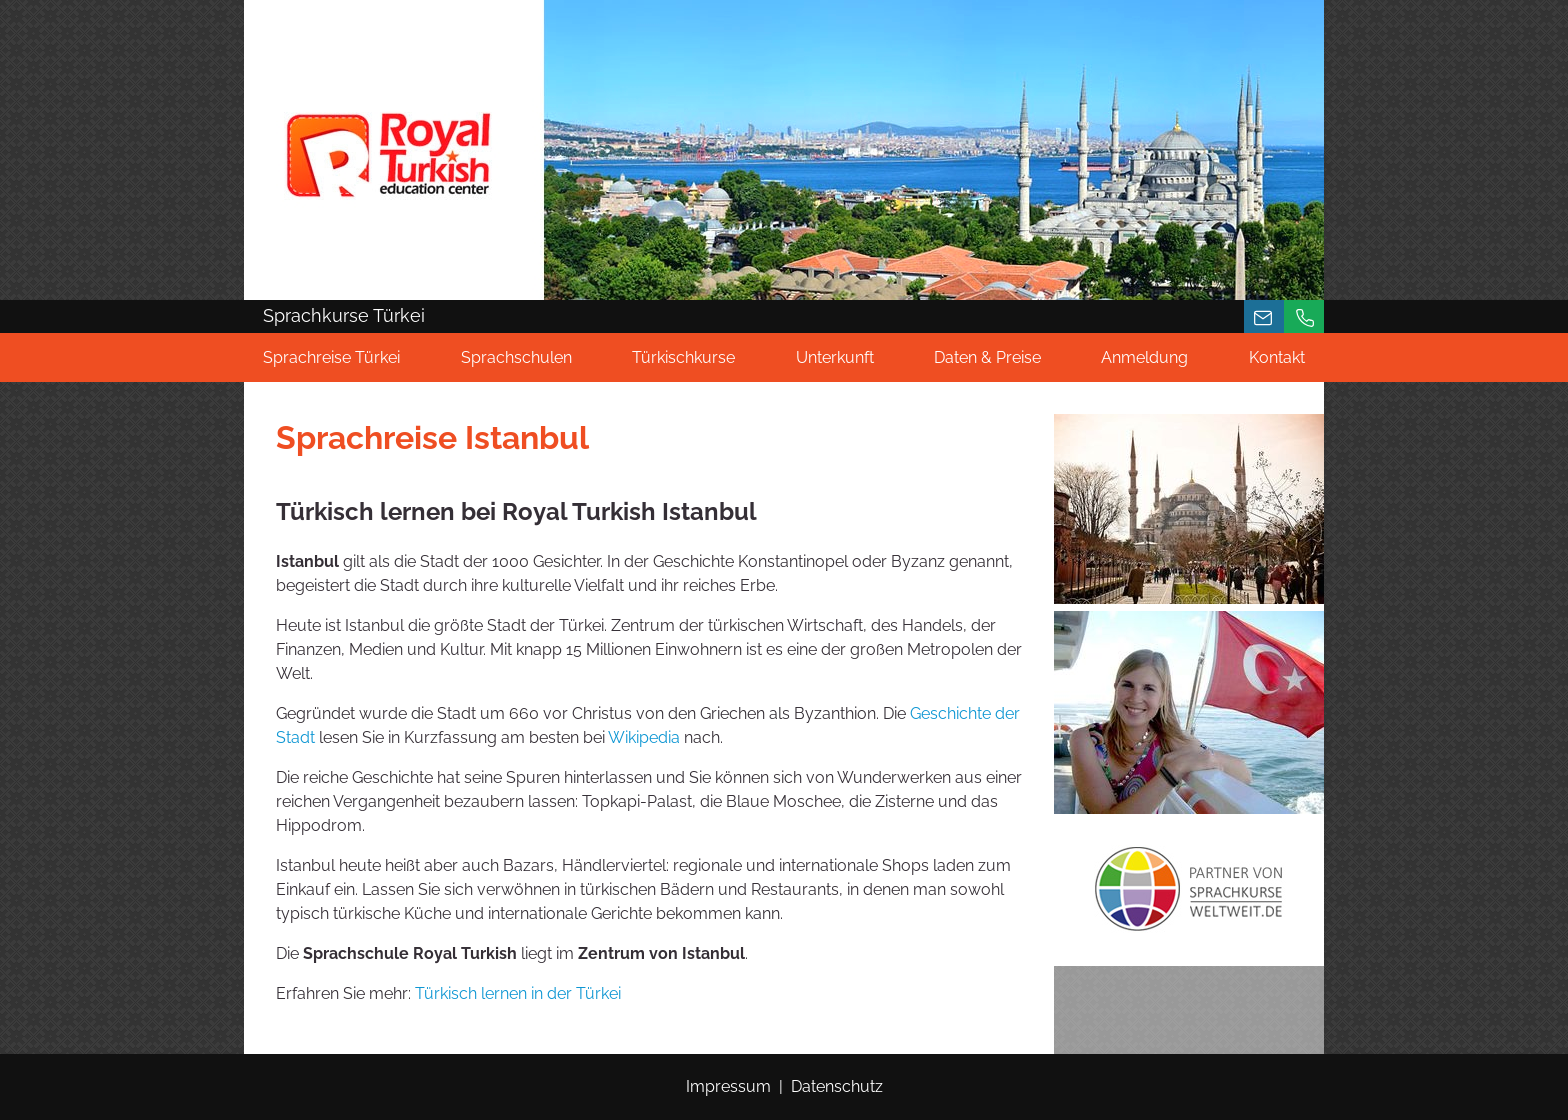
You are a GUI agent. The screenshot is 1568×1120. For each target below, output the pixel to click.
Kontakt (1277, 357)
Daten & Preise (987, 357)
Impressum (728, 1086)
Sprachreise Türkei (331, 357)
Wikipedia (644, 737)
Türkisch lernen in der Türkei (518, 993)
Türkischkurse (683, 357)
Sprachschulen (516, 357)
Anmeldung (1144, 357)
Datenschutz (837, 1086)
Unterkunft (835, 357)
